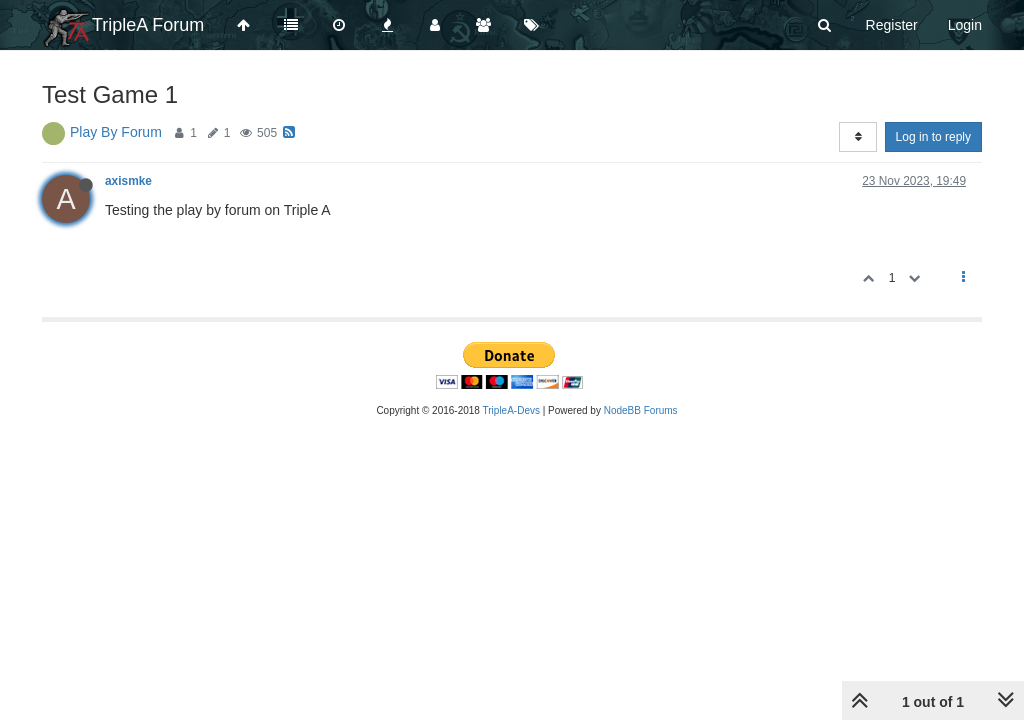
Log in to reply (933, 137)
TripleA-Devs (511, 410)
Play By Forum (116, 132)
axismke (128, 181)
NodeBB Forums (641, 410)
